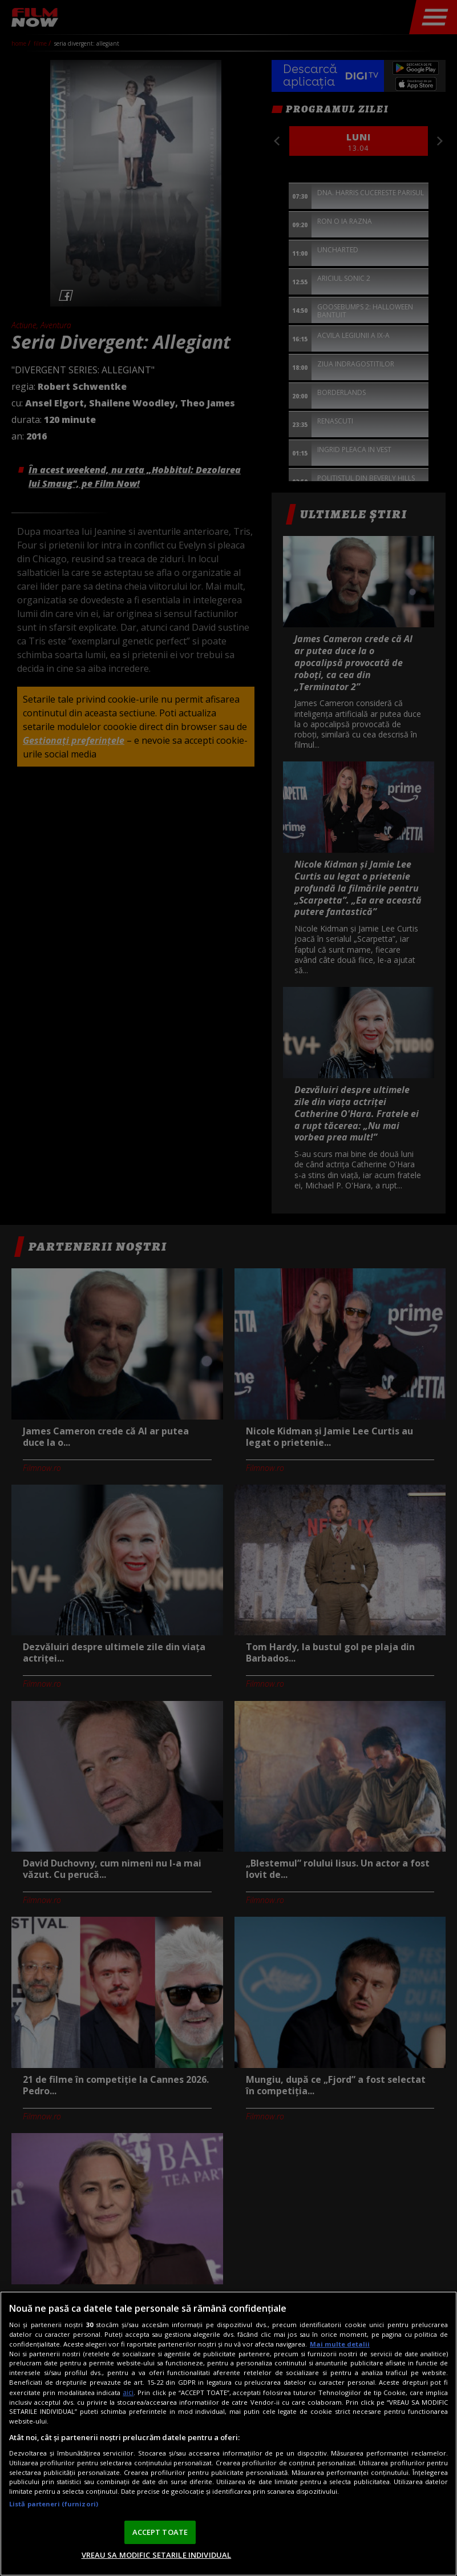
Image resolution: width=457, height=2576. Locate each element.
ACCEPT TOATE (160, 2532)
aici (128, 2392)
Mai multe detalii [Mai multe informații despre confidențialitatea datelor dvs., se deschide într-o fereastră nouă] (340, 2344)
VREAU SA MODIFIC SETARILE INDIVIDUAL (157, 2555)
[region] (228, 2433)
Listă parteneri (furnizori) (53, 2504)
